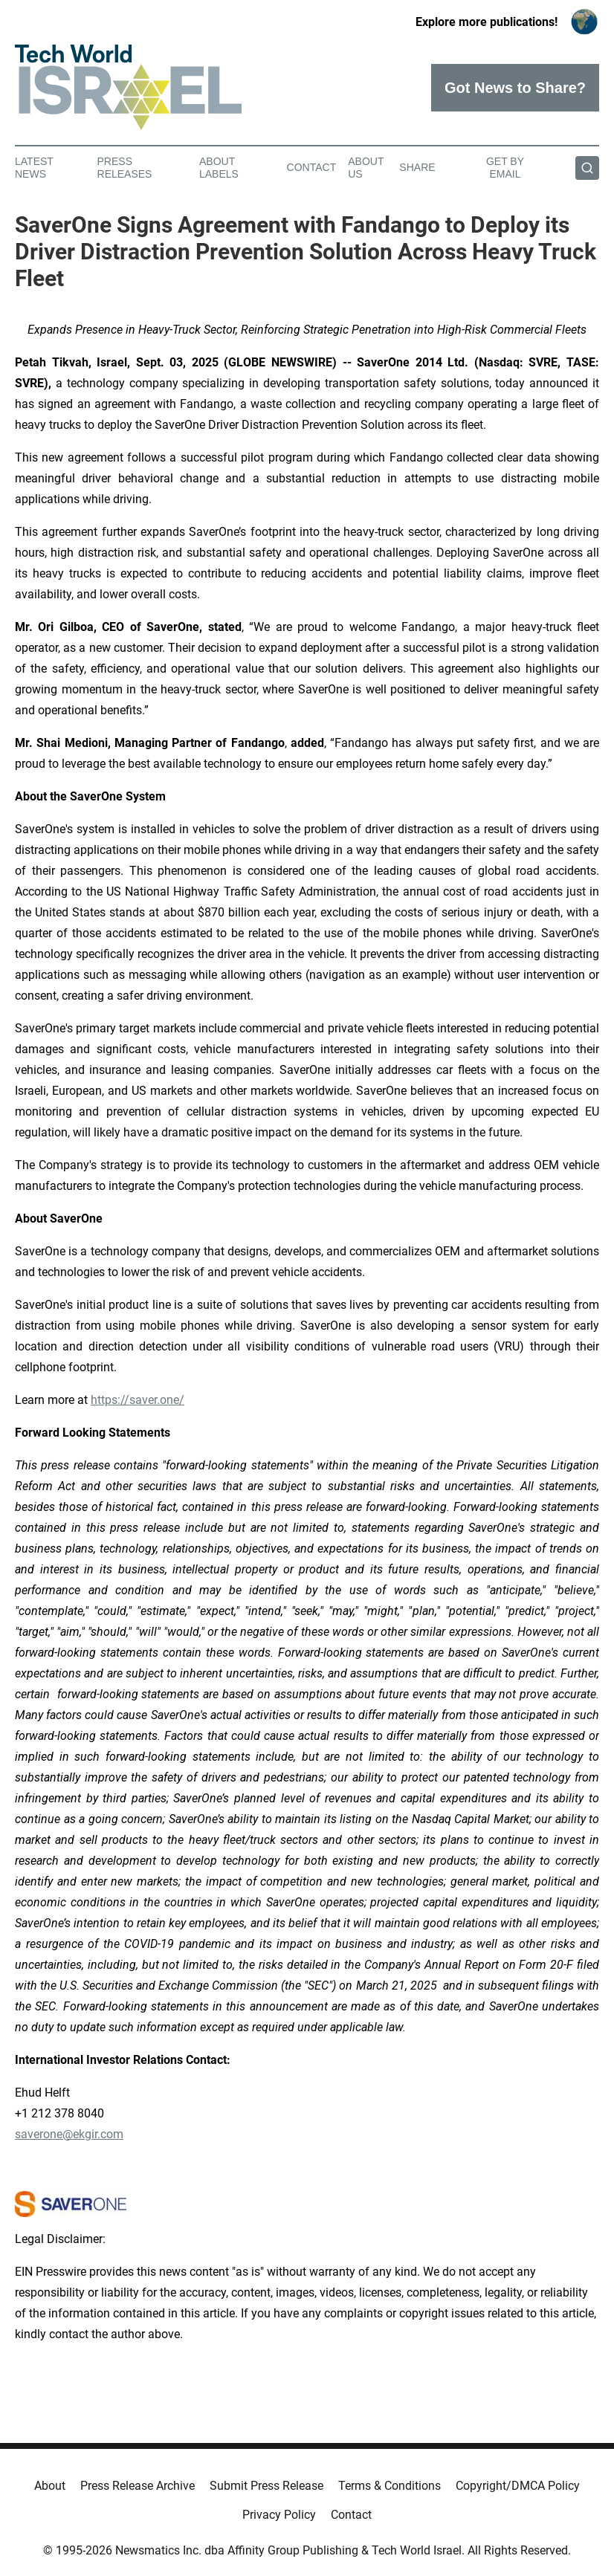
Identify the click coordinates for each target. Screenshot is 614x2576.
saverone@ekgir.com (69, 2134)
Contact (312, 167)
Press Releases (124, 167)
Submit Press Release (266, 2486)
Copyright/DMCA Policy (518, 2486)
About (49, 2486)
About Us (366, 167)
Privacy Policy (279, 2515)
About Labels (219, 167)
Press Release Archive (137, 2486)
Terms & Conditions (389, 2486)
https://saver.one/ (137, 1400)
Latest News (34, 167)
